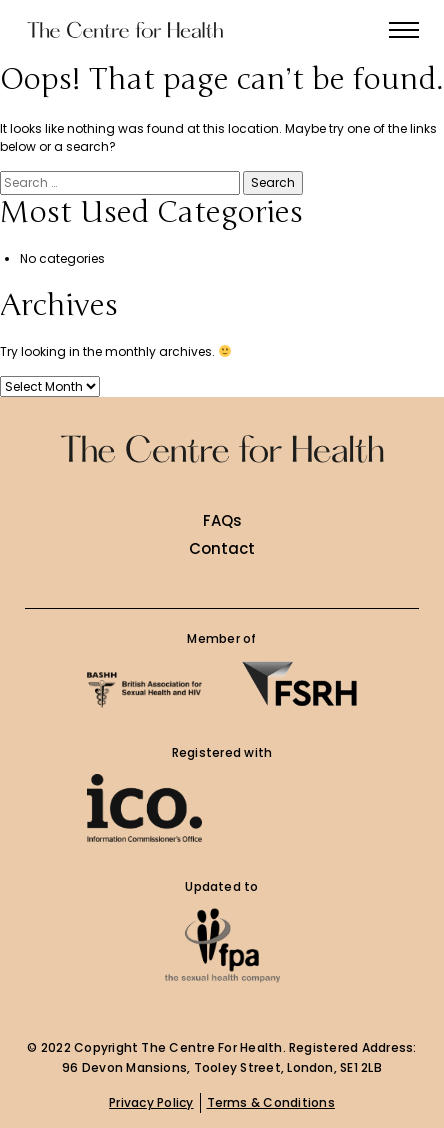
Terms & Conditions (271, 1102)
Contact (222, 548)
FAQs (222, 520)
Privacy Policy (151, 1102)
